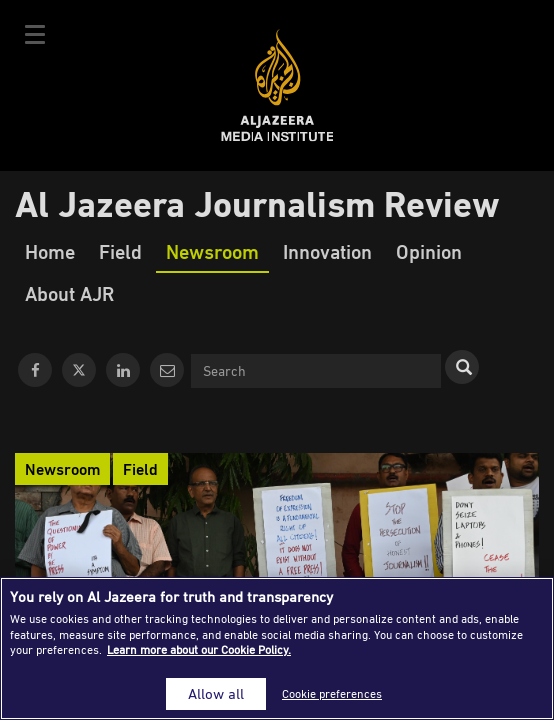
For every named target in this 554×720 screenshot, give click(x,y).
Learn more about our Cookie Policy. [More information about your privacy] (199, 649)
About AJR (69, 293)
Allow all (216, 693)
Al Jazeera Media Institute (277, 85)
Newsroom (212, 251)
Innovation (327, 251)
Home (50, 251)
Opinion (429, 251)
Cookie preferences (332, 693)
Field (120, 251)
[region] (277, 648)
